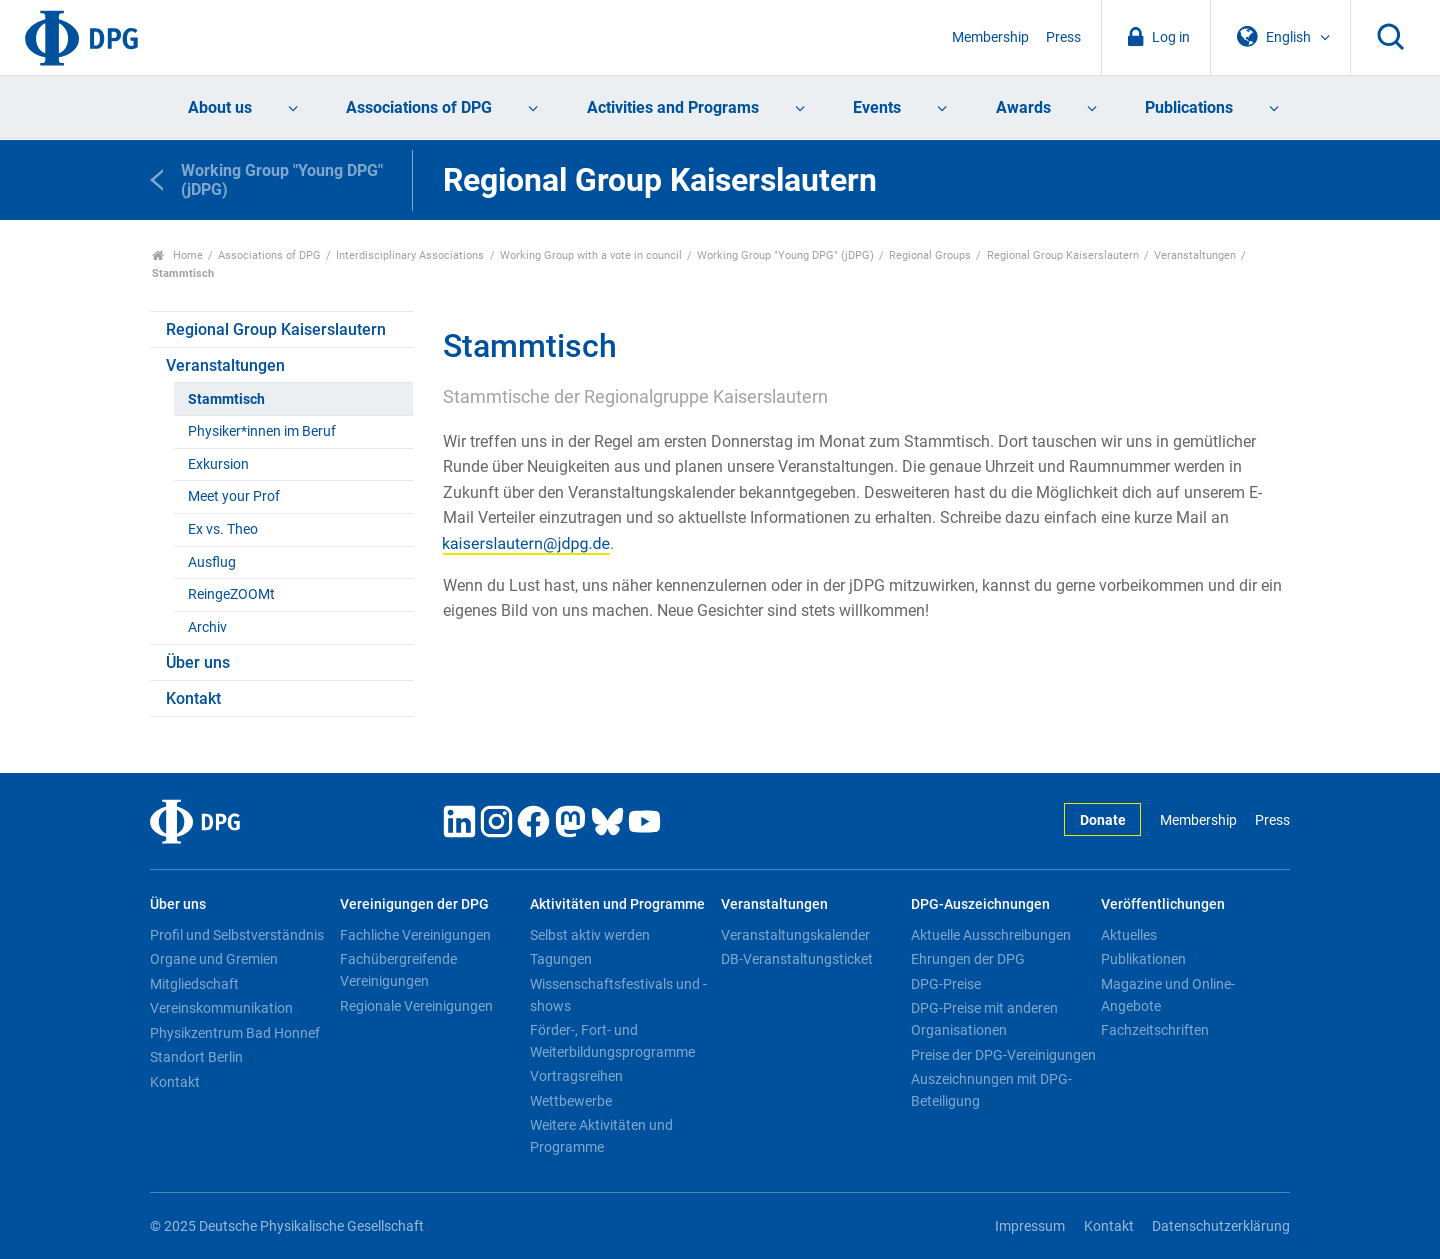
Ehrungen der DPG (968, 959)
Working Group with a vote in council (591, 255)
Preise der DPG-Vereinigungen (1003, 1055)
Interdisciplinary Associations (410, 255)
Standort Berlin (196, 1057)
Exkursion (218, 464)
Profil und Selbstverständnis (237, 935)
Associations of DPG (419, 107)
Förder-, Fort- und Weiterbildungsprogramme (612, 1041)
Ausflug (212, 562)
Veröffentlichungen (1163, 904)
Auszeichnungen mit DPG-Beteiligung (991, 1090)
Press (1063, 37)
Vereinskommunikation (221, 1008)
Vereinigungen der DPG (414, 904)
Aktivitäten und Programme (617, 904)
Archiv (207, 627)
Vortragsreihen (576, 1076)
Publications (1189, 107)
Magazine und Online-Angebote (1168, 995)
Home (177, 255)
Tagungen (561, 959)
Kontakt (193, 698)
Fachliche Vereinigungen (415, 935)
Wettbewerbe (571, 1101)
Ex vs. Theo (223, 529)
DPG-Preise (946, 984)
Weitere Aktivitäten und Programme (601, 1136)
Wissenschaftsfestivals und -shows (618, 995)
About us (220, 107)
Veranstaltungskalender (795, 935)
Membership (990, 37)
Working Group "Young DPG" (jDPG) (785, 255)
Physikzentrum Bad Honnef (235, 1033)
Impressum (1030, 1226)
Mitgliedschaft (194, 984)
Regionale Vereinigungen (416, 1006)
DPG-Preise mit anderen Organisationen (984, 1019)
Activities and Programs (673, 107)
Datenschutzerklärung (1221, 1226)
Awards (1023, 107)
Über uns (198, 662)
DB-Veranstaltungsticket (797, 959)
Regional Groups (930, 255)
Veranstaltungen (1195, 255)
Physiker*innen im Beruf (262, 431)
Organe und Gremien (214, 959)
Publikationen (1143, 959)
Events (877, 107)
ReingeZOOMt (231, 594)
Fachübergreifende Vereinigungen (398, 970)
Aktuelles (1129, 935)
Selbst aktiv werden (590, 935)
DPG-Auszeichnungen (980, 904)
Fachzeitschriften (1155, 1030)
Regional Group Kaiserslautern (1063, 255)
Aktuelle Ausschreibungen (991, 935)
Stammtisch (226, 399)
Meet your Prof (234, 496)
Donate (1103, 820)
